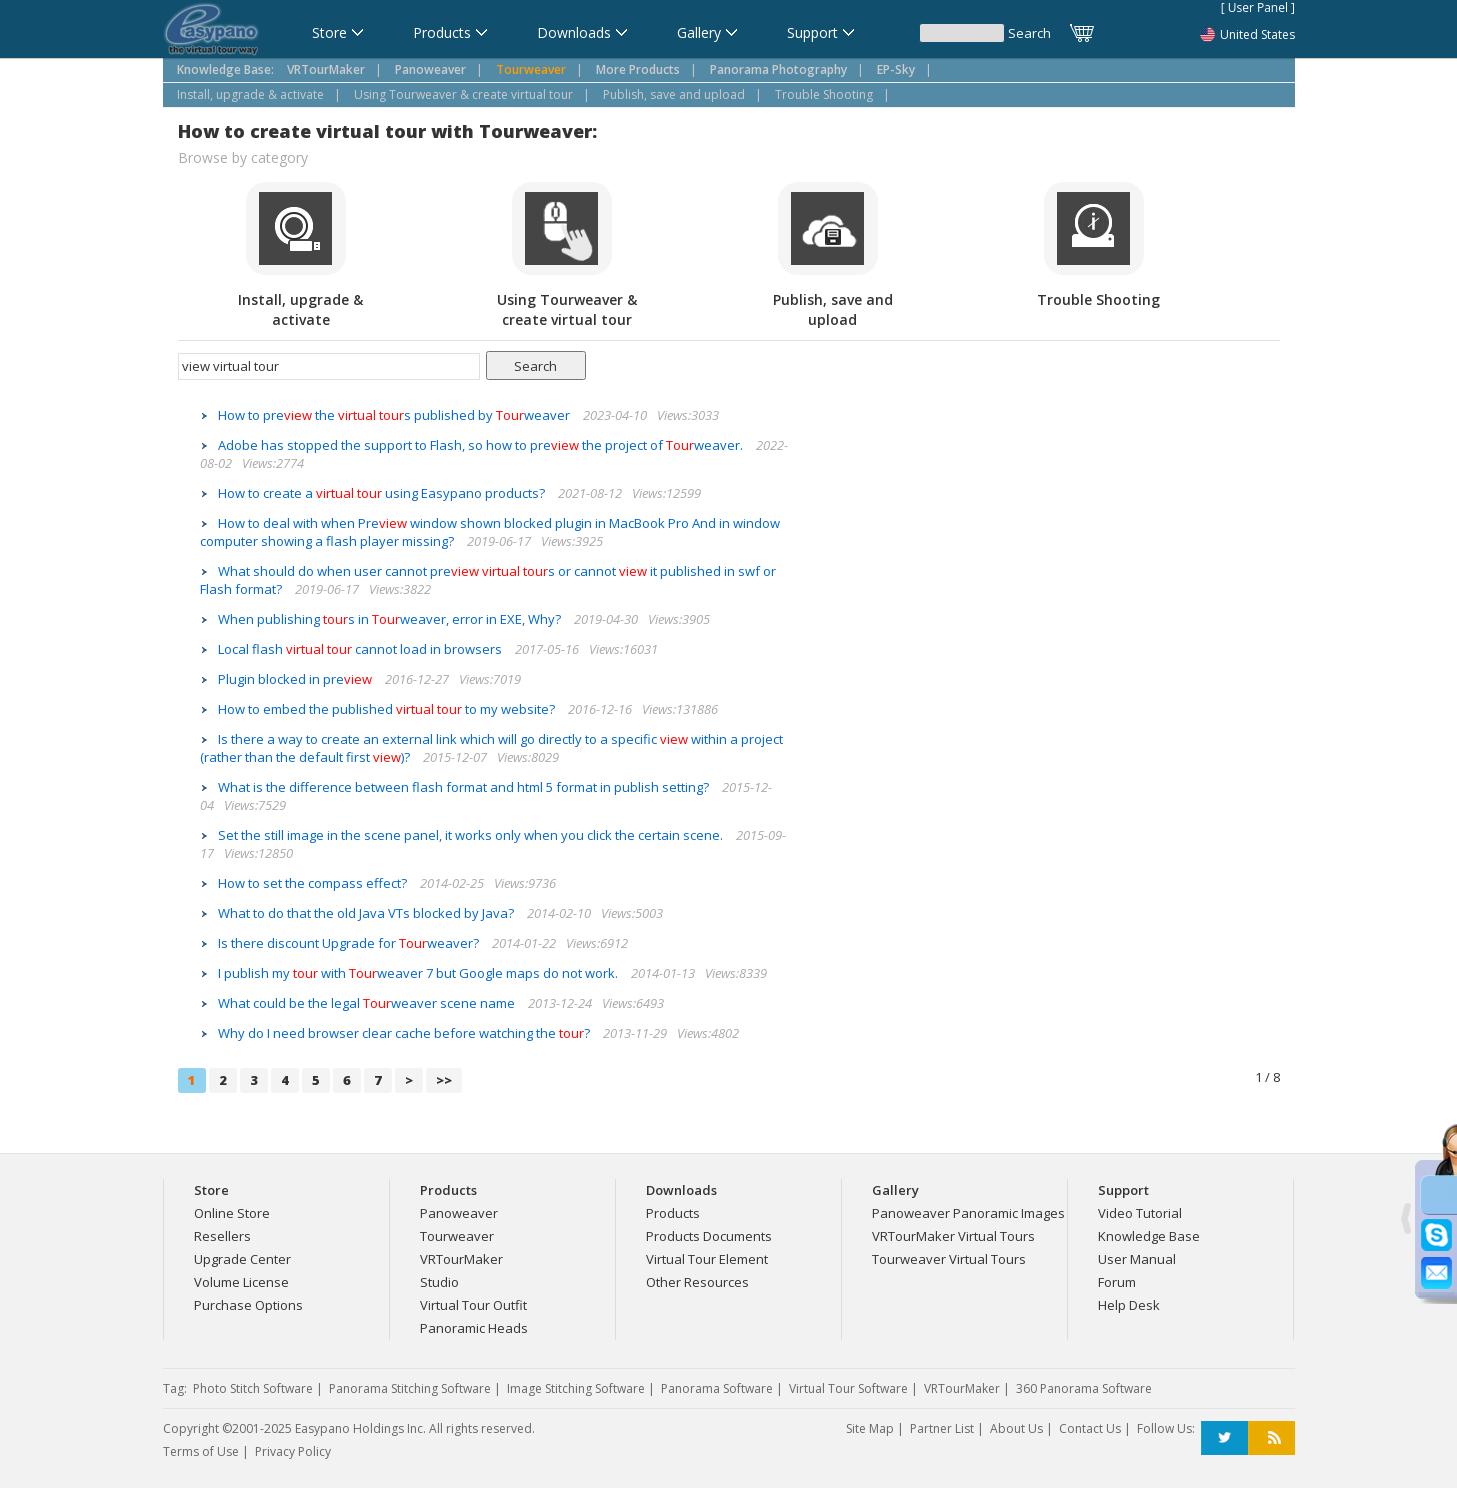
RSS (1271, 1438)
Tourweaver (457, 1236)
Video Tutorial (1140, 1213)
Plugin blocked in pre (296, 679)
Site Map (870, 1428)
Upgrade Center (242, 1259)
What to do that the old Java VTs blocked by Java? (367, 913)
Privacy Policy (293, 1451)
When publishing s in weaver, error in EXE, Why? (391, 619)
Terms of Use (201, 1451)
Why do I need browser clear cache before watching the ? (405, 1033)
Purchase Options (248, 1305)
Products (673, 1213)
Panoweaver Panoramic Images (968, 1213)
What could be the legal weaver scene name (368, 1003)
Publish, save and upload (674, 94)
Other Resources (697, 1282)
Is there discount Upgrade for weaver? (350, 943)
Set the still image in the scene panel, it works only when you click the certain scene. (472, 835)
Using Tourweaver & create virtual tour (463, 94)
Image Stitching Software (576, 1388)
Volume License (241, 1282)
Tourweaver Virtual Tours (949, 1259)
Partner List (942, 1428)
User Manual (1137, 1259)
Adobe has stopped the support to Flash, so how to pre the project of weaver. (482, 445)
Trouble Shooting (824, 94)
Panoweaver (459, 1213)
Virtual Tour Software (848, 1388)
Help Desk (1129, 1305)
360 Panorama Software (1084, 1388)
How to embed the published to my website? (388, 709)
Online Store (232, 1213)
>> (444, 1080)
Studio (439, 1282)
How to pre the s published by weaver (395, 415)
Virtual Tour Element (707, 1259)
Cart (1083, 33)
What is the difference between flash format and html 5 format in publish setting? (465, 787)
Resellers (222, 1236)
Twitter (1224, 1438)
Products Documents (709, 1236)
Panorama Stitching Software (410, 1388)
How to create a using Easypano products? (383, 493)
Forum (1117, 1282)
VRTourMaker (461, 1259)
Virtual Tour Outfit (473, 1305)
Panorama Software (717, 1388)
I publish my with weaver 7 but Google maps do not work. (419, 973)
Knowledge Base (1149, 1236)
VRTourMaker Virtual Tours (953, 1236)
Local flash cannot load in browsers (361, 649)
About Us (1016, 1428)
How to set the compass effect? (314, 883)
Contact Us (1090, 1428)
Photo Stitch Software (253, 1388)
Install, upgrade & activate (250, 94)
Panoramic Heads (474, 1328)
